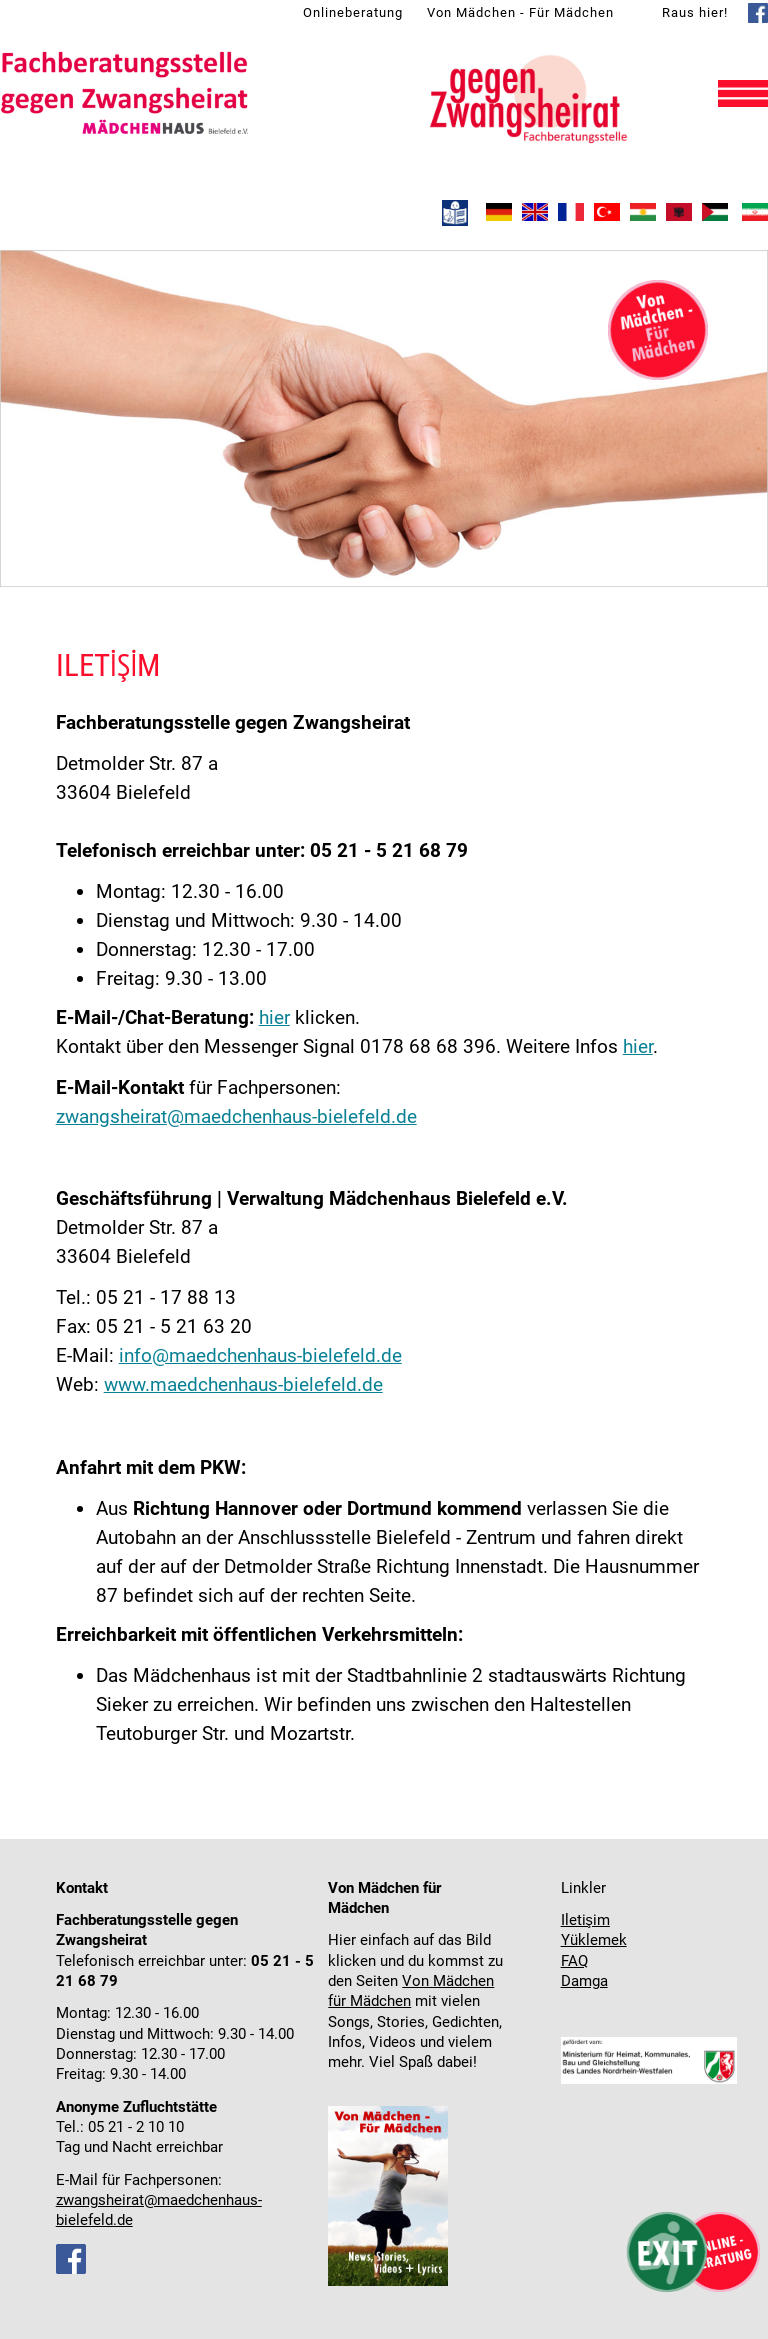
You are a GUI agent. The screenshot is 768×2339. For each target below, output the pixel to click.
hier (274, 1017)
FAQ (574, 1961)
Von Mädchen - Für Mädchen (520, 12)
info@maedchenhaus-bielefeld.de (260, 1355)
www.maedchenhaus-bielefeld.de (243, 1384)
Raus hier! (695, 12)
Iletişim (585, 1920)
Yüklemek (594, 1940)
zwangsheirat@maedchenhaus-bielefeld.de (236, 1116)
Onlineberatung (353, 12)
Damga (584, 1981)
